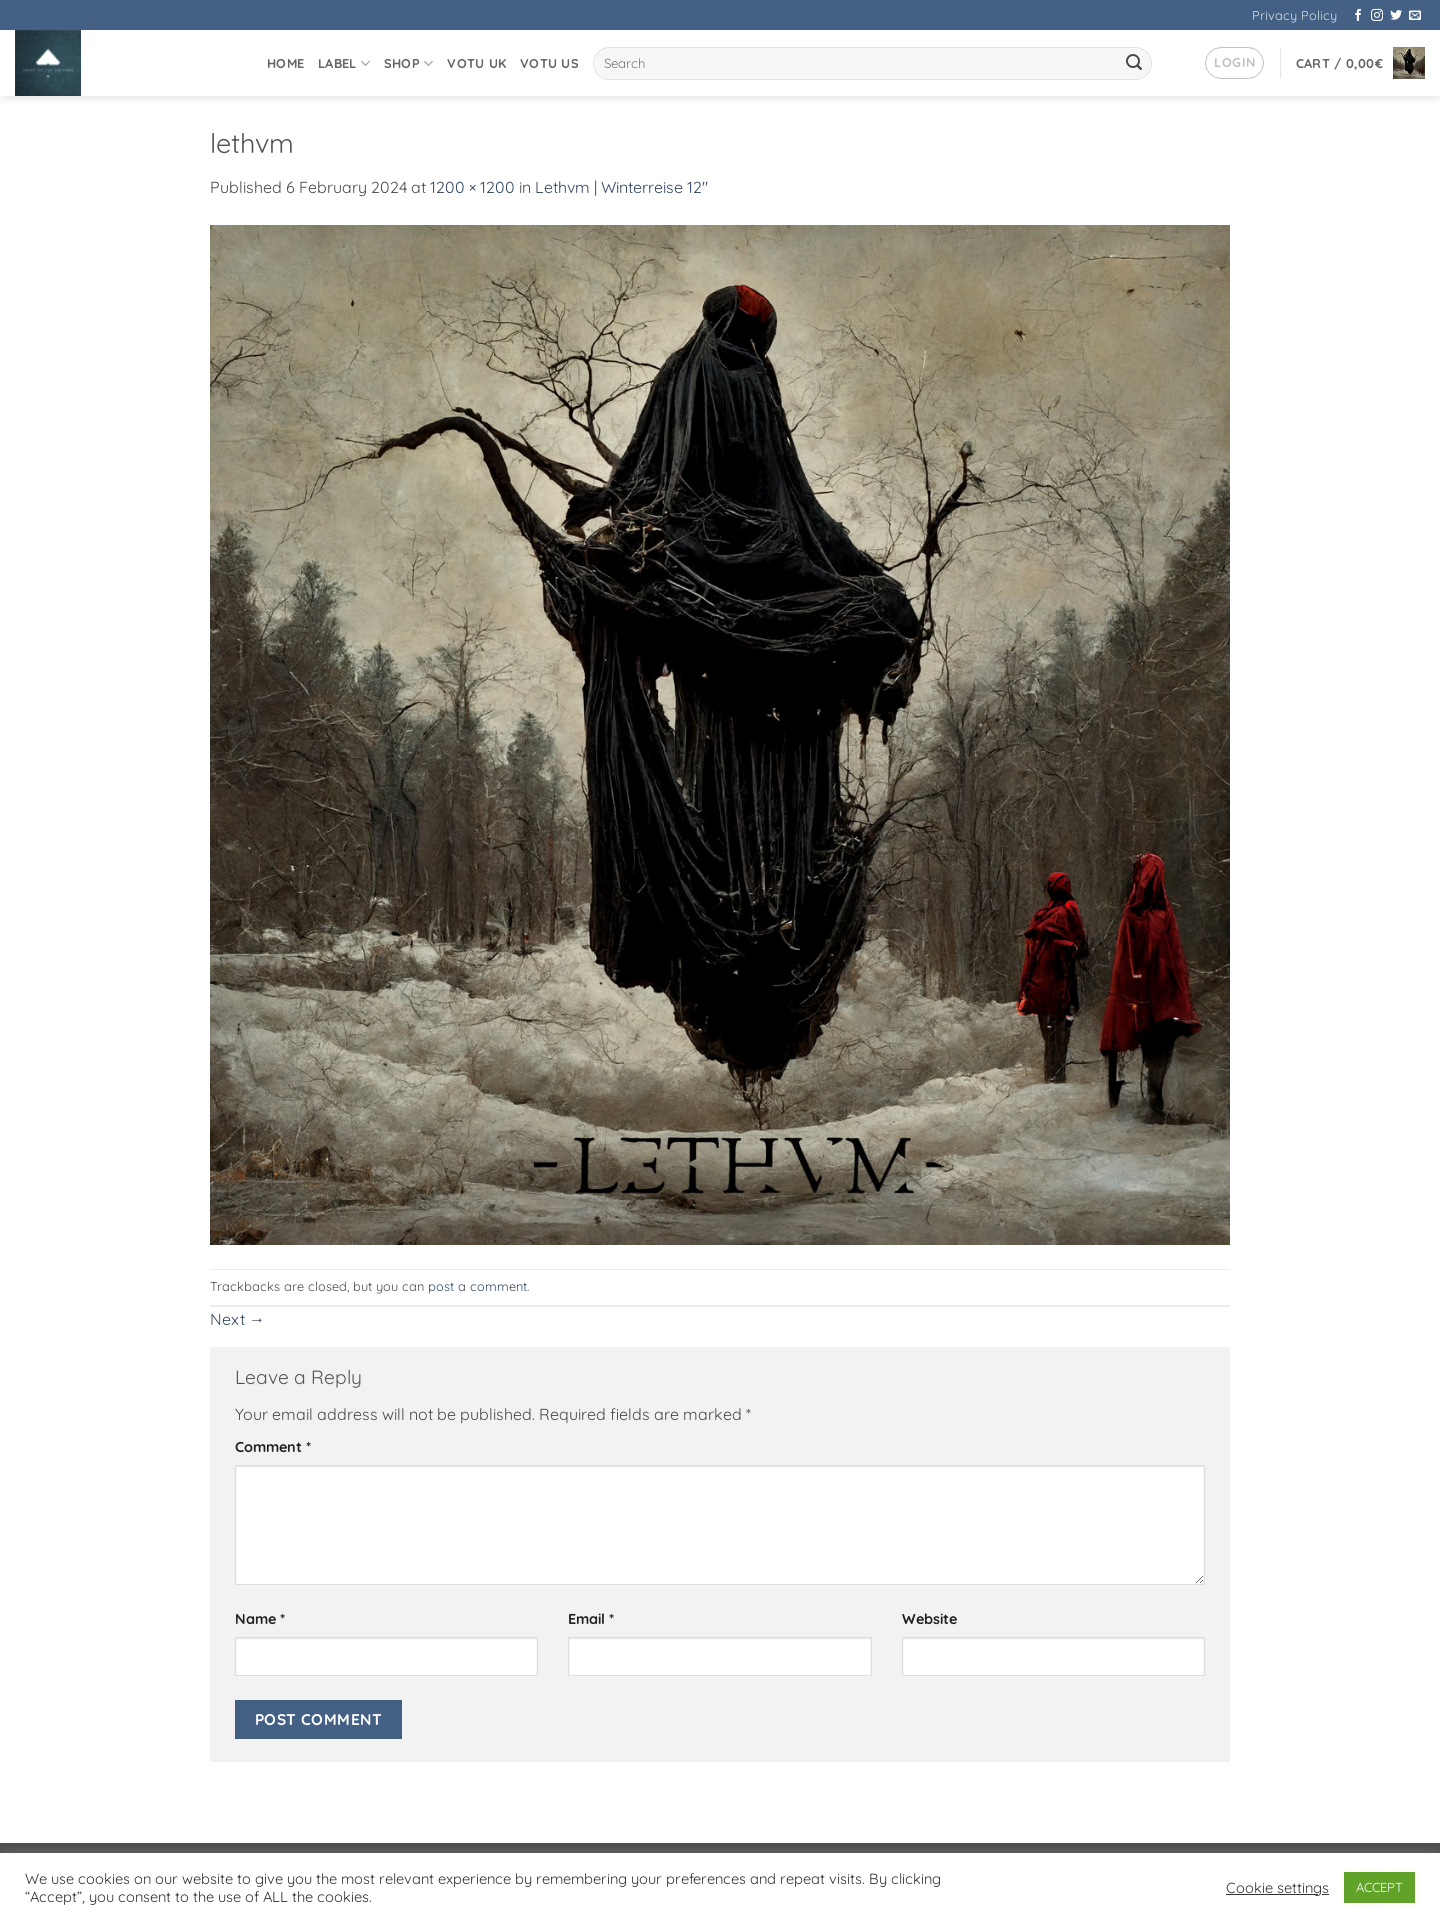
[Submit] (1134, 64)
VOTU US (549, 63)
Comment (273, 1447)
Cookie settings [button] (1277, 1888)
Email (591, 1619)
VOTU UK (476, 63)
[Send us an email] (1415, 16)
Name (260, 1619)
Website (929, 1619)
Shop (408, 63)
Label (344, 63)
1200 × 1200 (472, 187)
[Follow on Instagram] (1377, 16)
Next (237, 1319)
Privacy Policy (1294, 15)
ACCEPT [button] (1379, 1887)
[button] (1234, 63)
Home (285, 63)
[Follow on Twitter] (1396, 16)
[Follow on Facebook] (1358, 16)
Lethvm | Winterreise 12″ (621, 187)
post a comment (477, 1286)
